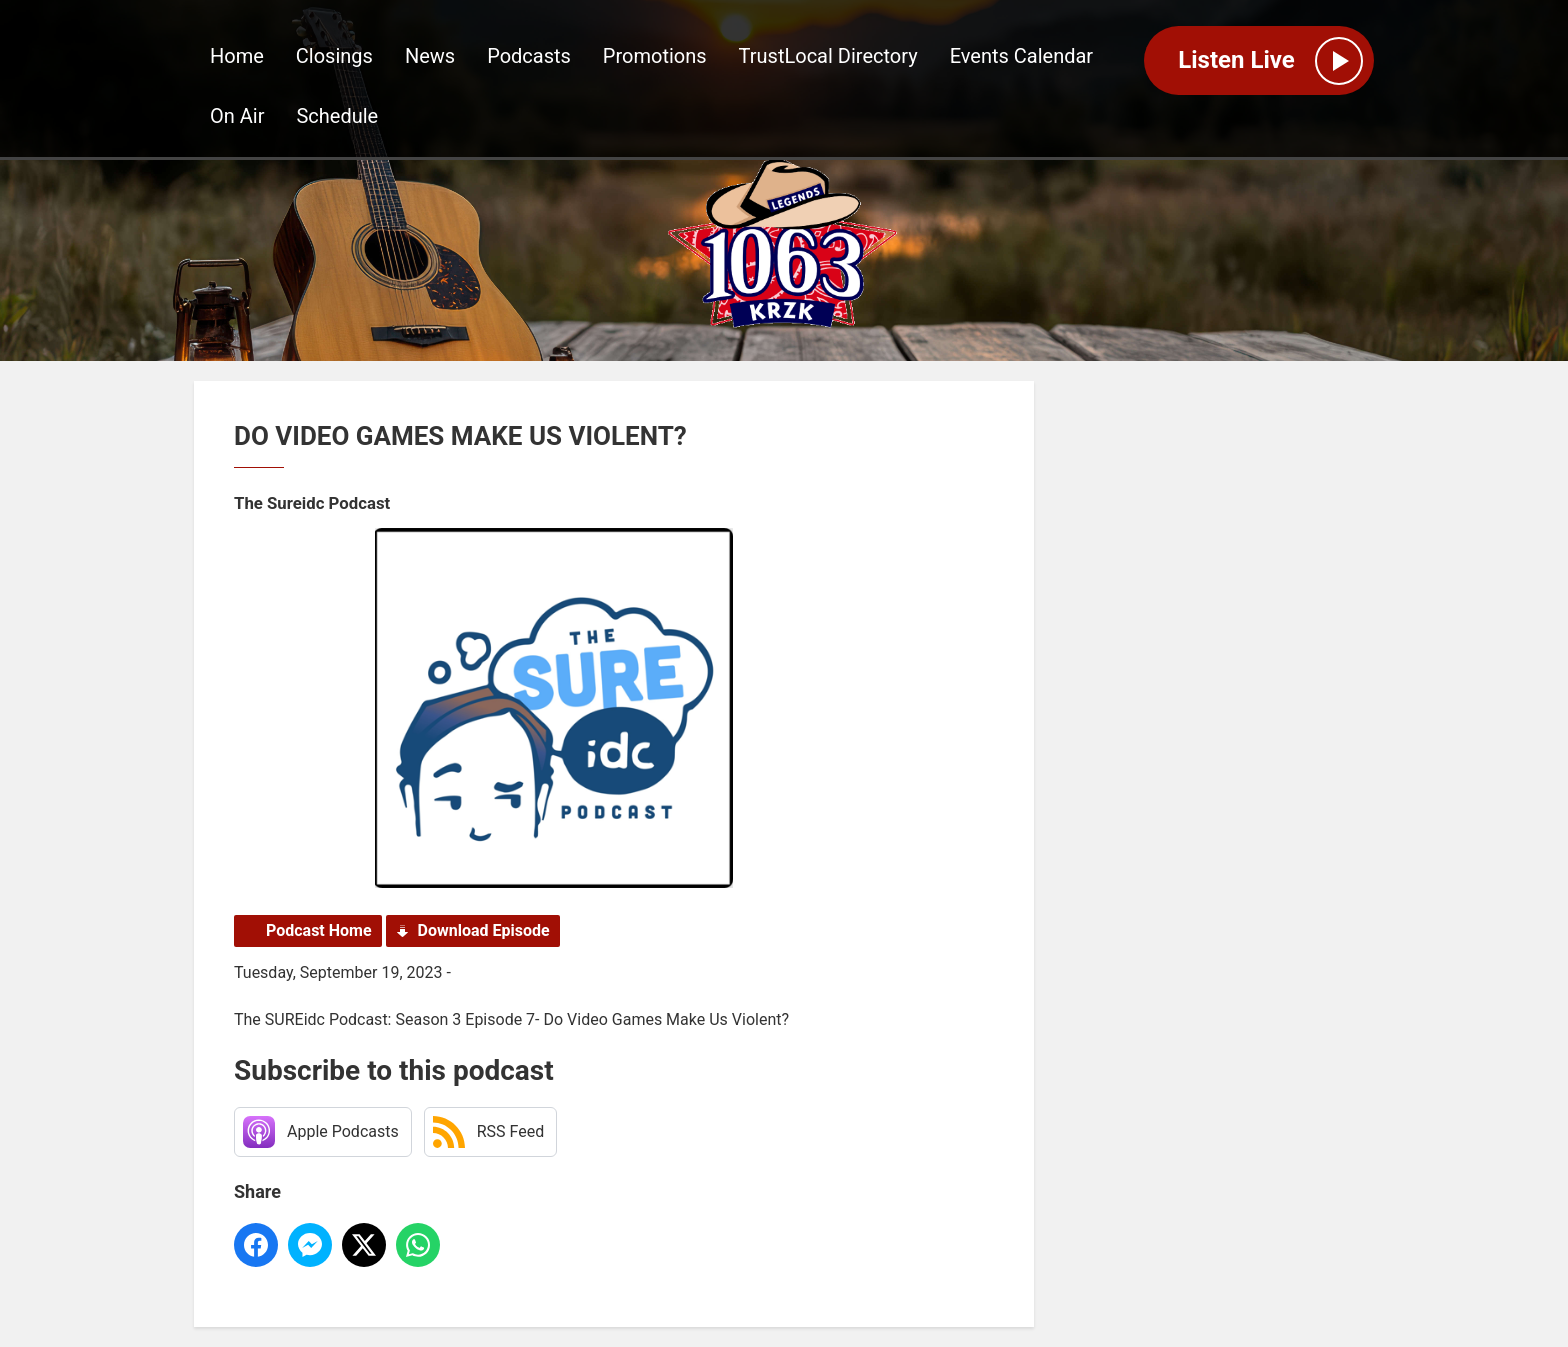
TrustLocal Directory (828, 56)
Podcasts (529, 56)
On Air (237, 116)
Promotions (655, 56)
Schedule (337, 116)
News (430, 56)
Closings (334, 56)
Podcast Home (319, 930)
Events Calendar (1022, 56)
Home (237, 56)
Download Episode (484, 930)
